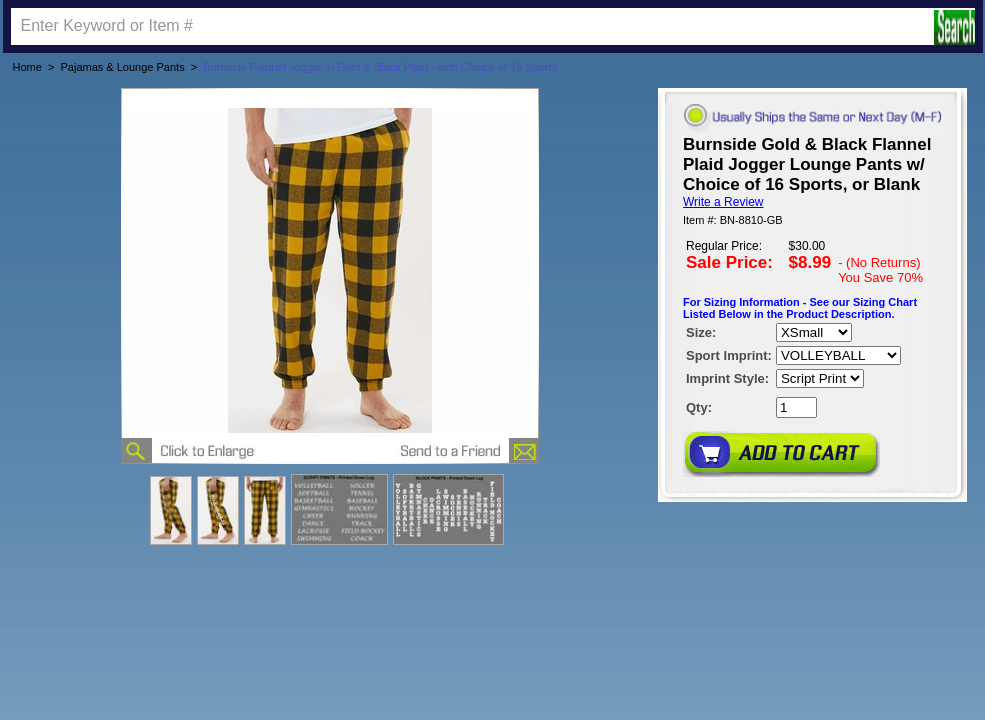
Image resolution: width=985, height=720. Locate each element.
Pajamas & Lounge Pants (123, 67)
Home (27, 67)
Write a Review (723, 202)
